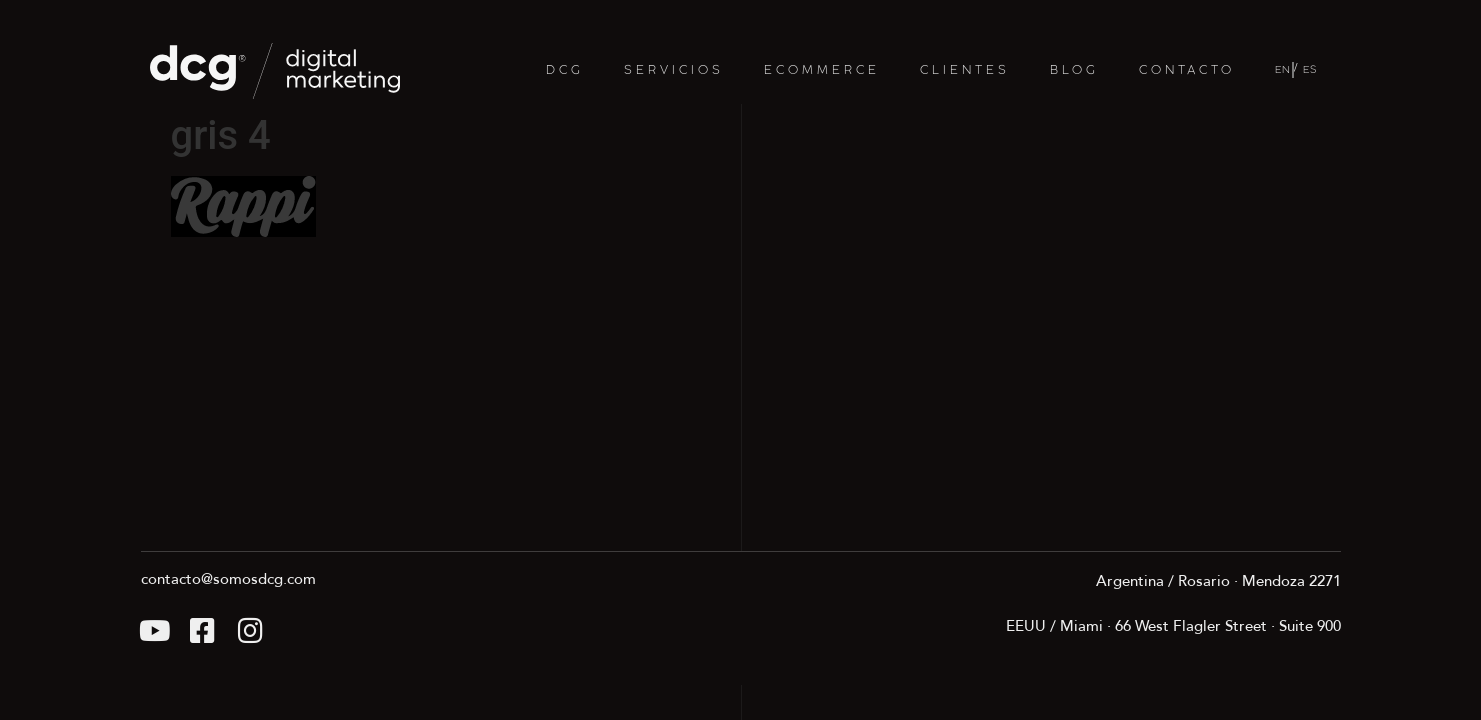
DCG (565, 70)
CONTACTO (1187, 70)
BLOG (1074, 70)
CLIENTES (965, 70)
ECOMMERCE (822, 70)
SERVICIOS (674, 70)
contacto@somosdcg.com (228, 579)
